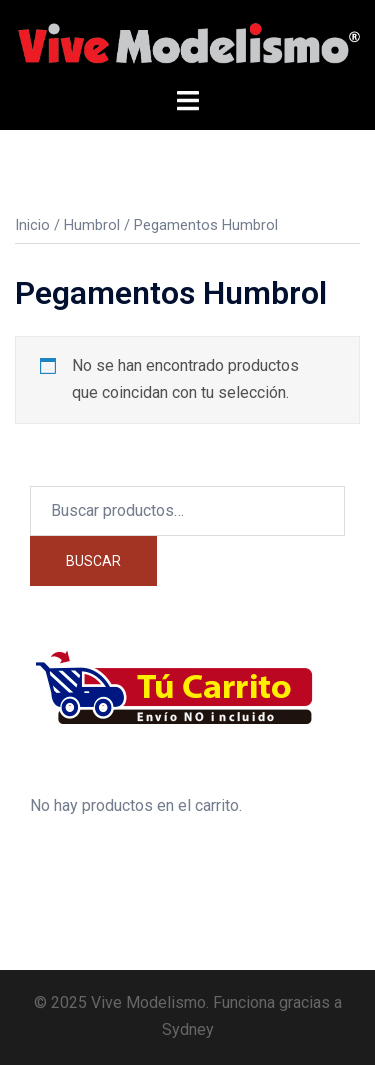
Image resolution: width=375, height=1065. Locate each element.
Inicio (32, 225)
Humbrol (92, 225)
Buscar (93, 561)
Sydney (188, 1029)
